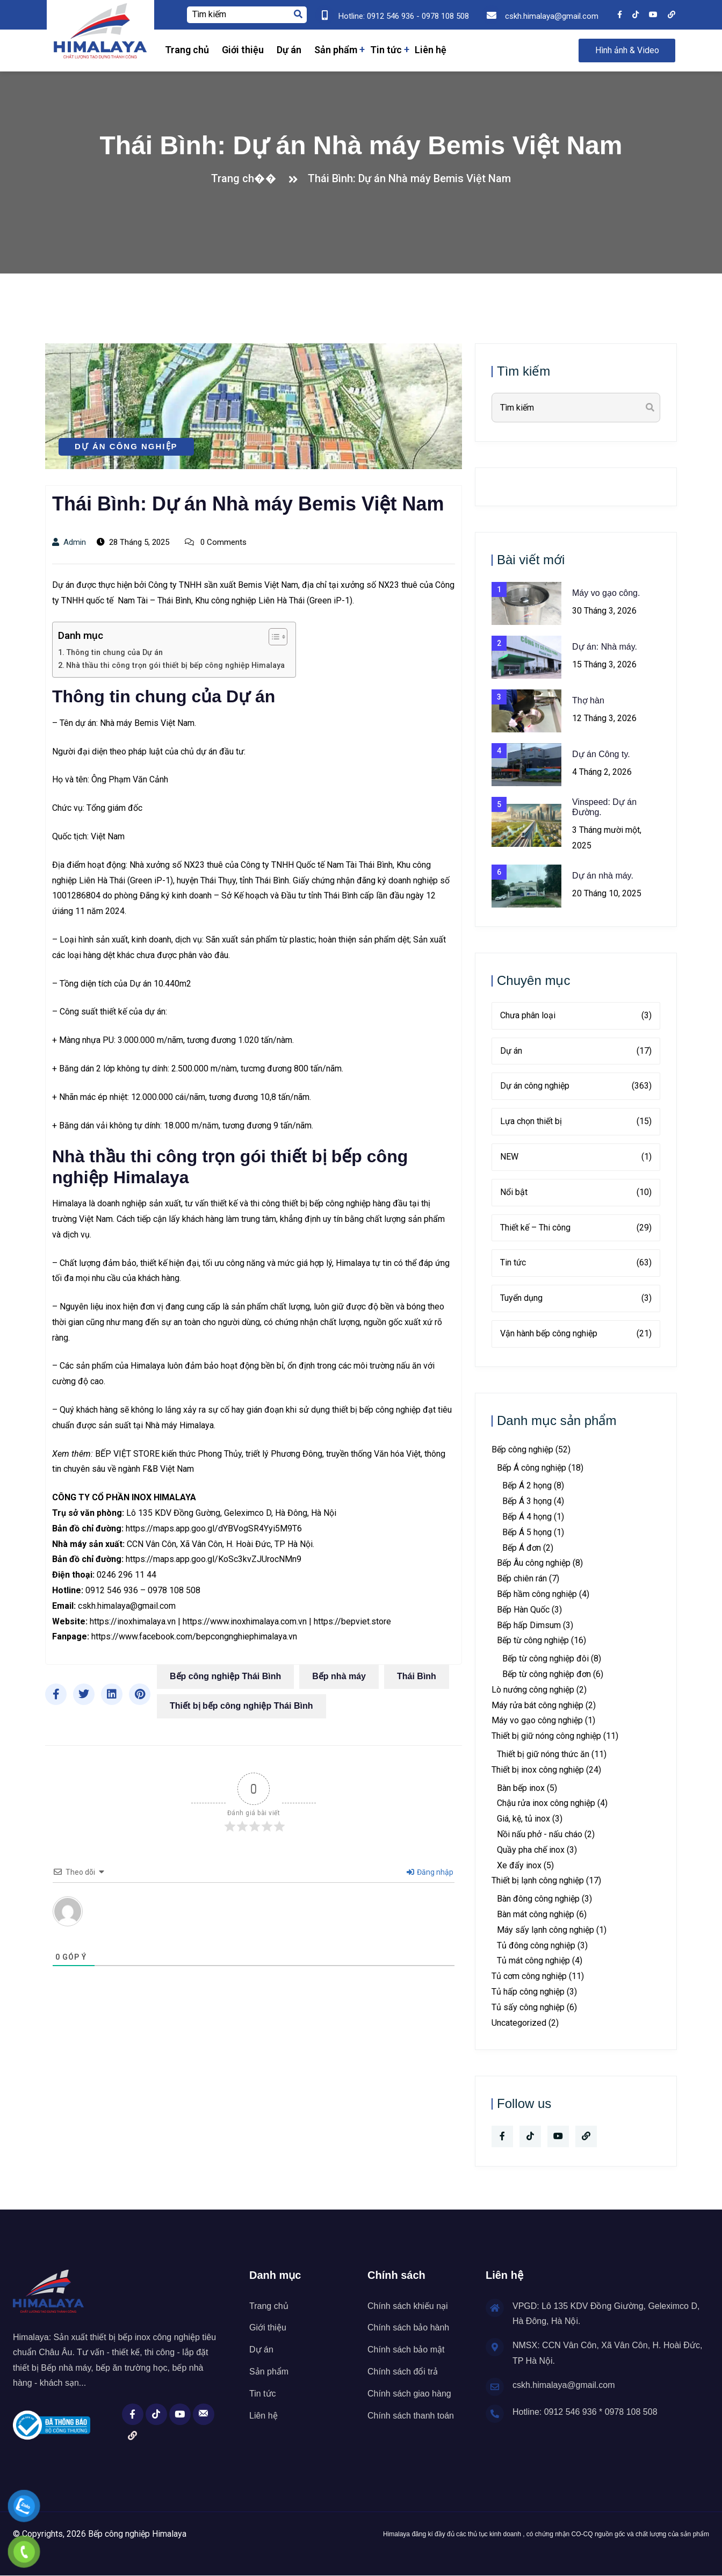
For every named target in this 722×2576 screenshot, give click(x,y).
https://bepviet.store (352, 1621)
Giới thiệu (243, 49)
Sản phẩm (335, 49)
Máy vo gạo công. (606, 593)
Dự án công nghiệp (126, 446)
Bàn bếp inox (521, 1788)
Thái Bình (416, 1676)
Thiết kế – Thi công (576, 1228)
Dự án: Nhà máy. (604, 646)
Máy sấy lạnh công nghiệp (545, 1930)
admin (69, 542)
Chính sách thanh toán (410, 2415)
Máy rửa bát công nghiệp (537, 1705)
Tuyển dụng (576, 1298)
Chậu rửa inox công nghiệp (546, 1803)
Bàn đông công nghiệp (538, 1899)
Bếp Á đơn (521, 1548)
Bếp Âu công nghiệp (534, 1563)
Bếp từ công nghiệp (533, 1640)
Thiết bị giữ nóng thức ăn (543, 1754)
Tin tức (386, 49)
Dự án (289, 49)
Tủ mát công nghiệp (533, 1960)
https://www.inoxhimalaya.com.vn (245, 1621)
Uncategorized (519, 2023)
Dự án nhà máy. (602, 875)
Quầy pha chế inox (531, 1850)
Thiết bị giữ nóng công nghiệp (546, 1736)
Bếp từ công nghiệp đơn (546, 1674)
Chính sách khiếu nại (407, 2306)
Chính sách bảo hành (408, 2327)
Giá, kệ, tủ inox (523, 1819)
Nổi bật (576, 1192)
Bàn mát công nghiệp (535, 1914)
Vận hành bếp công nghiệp (576, 1334)
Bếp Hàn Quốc (523, 1609)
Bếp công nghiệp (522, 1449)
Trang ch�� (246, 178)
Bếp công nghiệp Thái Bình (225, 1676)
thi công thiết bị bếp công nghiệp (310, 1203)
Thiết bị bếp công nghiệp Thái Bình (241, 1705)
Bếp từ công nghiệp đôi (545, 1658)
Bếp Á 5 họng (527, 1532)
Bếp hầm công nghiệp (537, 1594)
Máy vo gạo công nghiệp (537, 1720)
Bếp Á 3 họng (527, 1501)
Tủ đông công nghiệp (536, 1945)
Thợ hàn (588, 700)
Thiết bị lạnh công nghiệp (538, 1880)
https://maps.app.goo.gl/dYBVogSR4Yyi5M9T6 (214, 1528)
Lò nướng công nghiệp (533, 1690)
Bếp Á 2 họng (527, 1485)
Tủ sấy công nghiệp (528, 2007)
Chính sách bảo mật (405, 2349)
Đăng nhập (430, 1872)
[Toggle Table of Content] (273, 637)
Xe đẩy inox (519, 1865)
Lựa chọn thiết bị (576, 1121)
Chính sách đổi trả (402, 2371)
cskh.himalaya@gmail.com (127, 1606)
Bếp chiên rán (522, 1578)
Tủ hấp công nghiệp (528, 1992)
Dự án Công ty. (601, 754)
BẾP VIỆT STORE (127, 1454)
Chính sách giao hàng (409, 2393)
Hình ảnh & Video (627, 50)
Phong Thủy (220, 1454)
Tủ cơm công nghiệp (529, 1976)
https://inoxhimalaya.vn (133, 1621)
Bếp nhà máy (339, 1676)
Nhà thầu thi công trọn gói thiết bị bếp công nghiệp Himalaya (175, 665)
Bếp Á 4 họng (527, 1517)
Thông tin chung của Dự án (114, 652)
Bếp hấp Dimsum (529, 1625)
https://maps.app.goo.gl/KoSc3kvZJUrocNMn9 (213, 1559)
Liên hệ (430, 49)
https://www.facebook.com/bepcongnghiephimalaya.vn (194, 1636)
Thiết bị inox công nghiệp (538, 1770)
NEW (576, 1157)
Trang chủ (187, 49)
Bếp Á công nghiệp (531, 1468)
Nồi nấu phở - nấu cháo (539, 1834)
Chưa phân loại (576, 1016)
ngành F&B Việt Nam (156, 1469)
